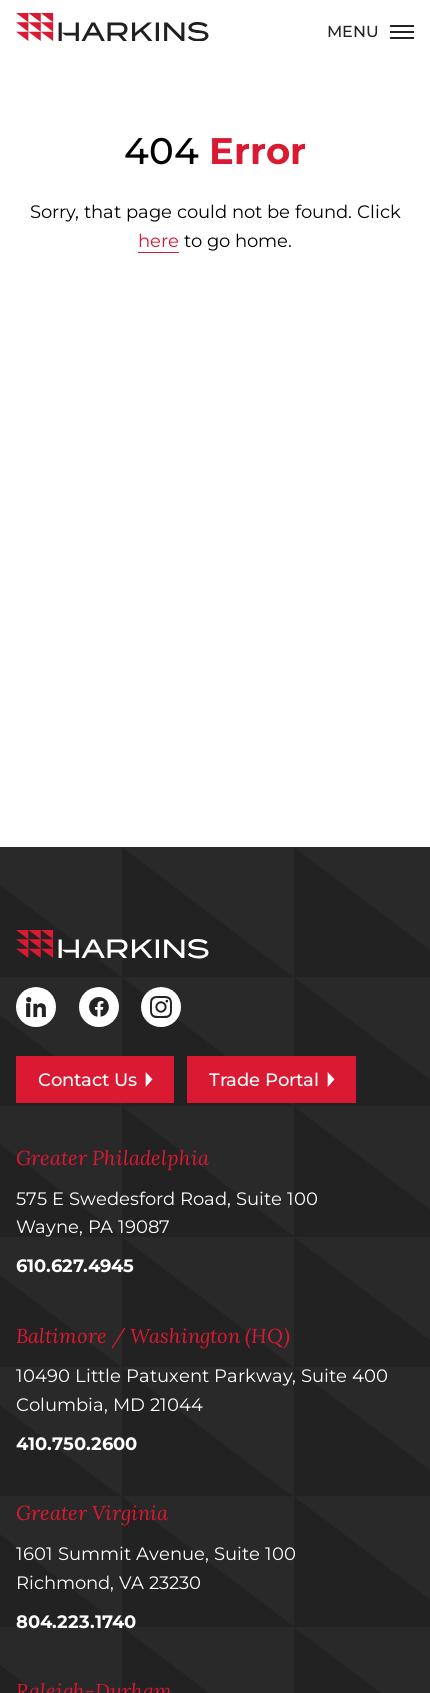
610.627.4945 (75, 1266)
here (158, 241)
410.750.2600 (76, 1444)
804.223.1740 (76, 1622)
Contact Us (95, 1080)
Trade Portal (272, 1080)
